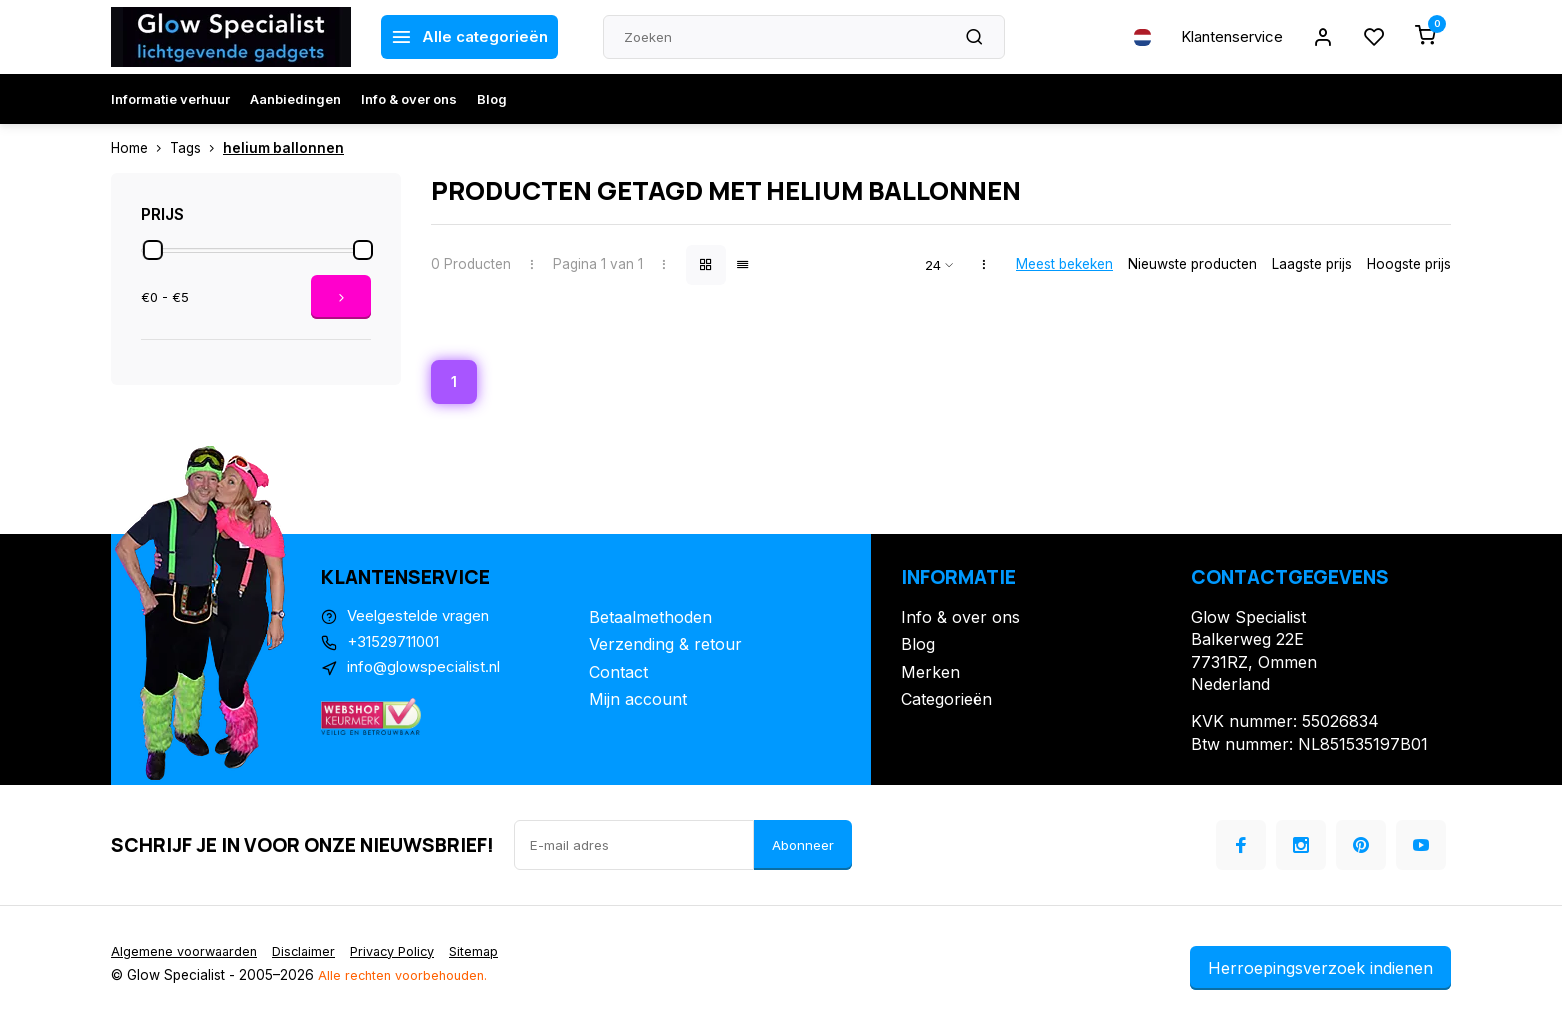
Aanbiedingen (295, 99)
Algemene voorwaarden (188, 953)
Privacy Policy (407, 953)
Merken (930, 674)
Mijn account (638, 701)
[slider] (153, 250)
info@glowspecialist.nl (430, 674)
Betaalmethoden (650, 619)
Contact (618, 674)
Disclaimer (313, 953)
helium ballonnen (283, 148)
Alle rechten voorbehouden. (407, 977)
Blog (492, 99)
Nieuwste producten (1192, 264)
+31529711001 (400, 647)
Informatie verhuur (170, 99)
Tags (196, 148)
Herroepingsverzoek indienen (1320, 970)
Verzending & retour (665, 647)
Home (140, 148)
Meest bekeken (1064, 264)
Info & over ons (409, 99)
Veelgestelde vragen (423, 619)
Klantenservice (1224, 37)
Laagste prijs (1312, 264)
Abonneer (803, 847)
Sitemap (494, 953)
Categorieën (946, 701)
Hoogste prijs (1409, 264)
